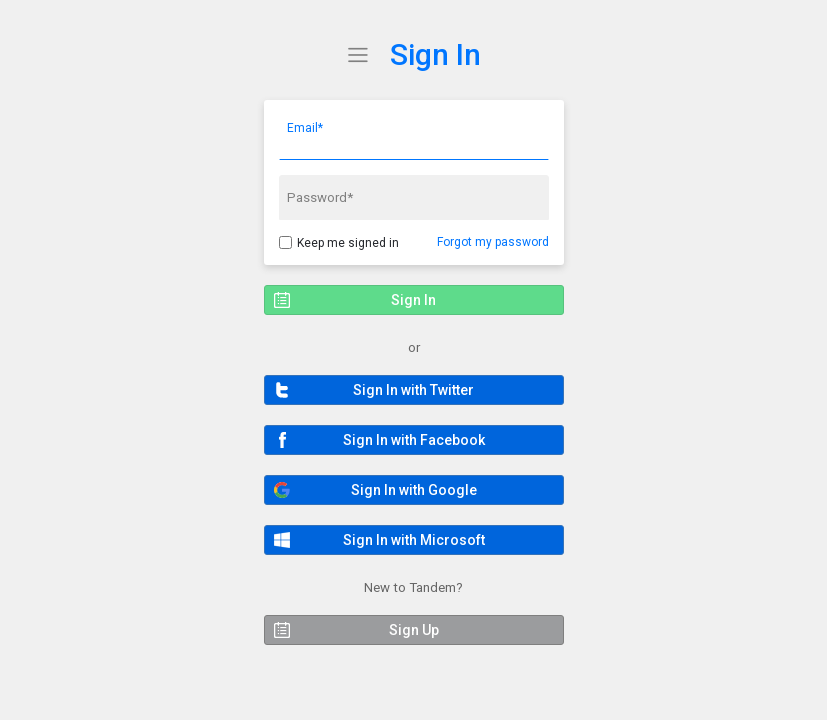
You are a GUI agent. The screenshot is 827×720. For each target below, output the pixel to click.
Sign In (435, 54)
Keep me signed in (348, 243)
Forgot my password (493, 242)
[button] (414, 390)
